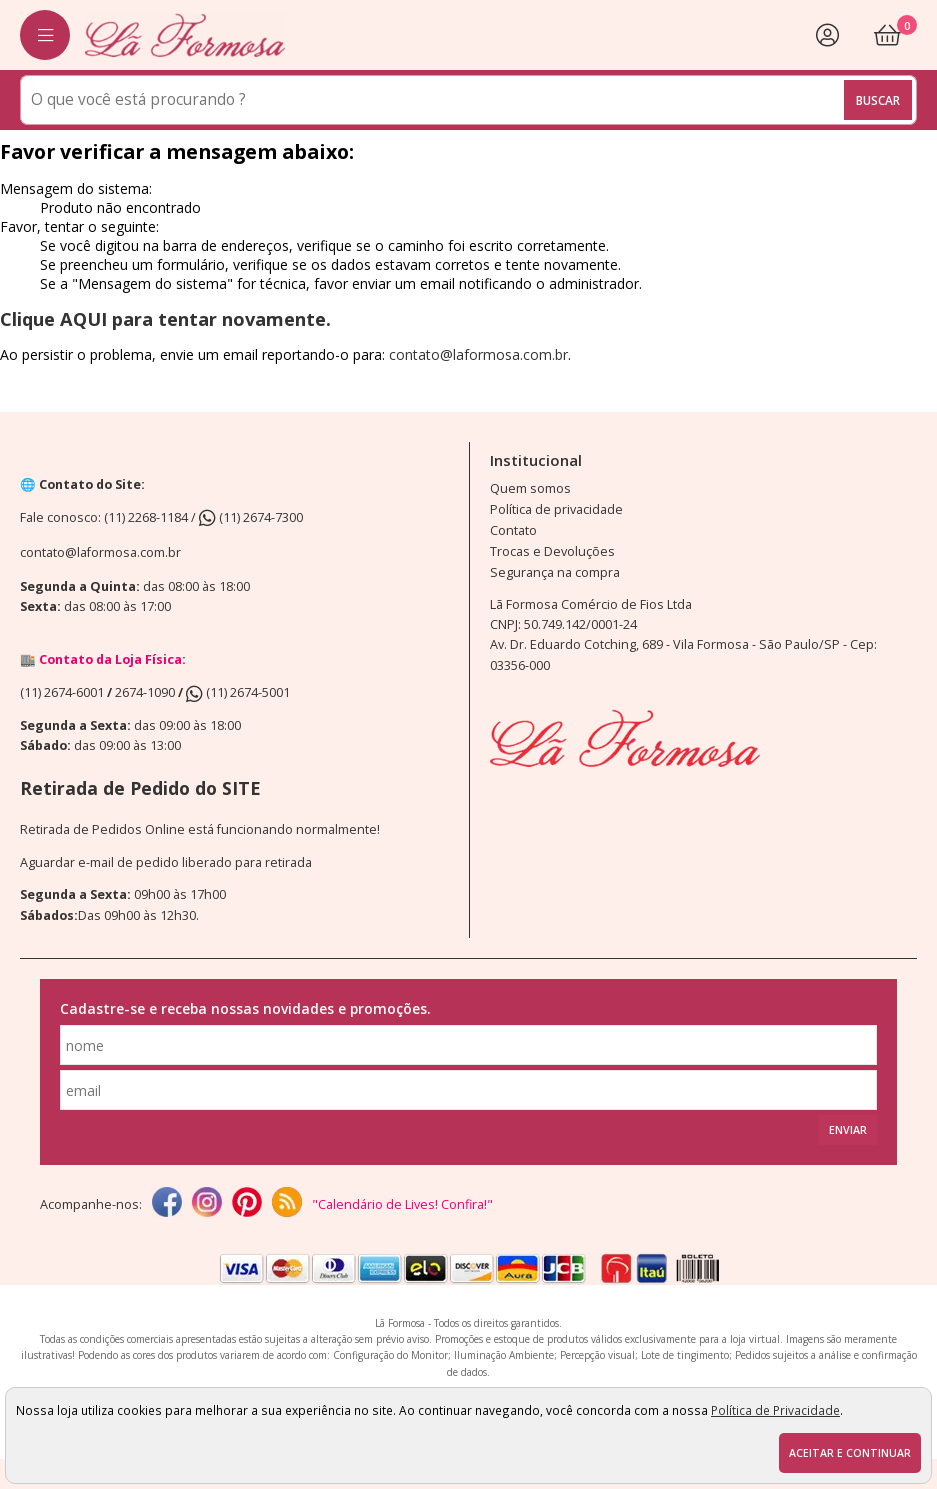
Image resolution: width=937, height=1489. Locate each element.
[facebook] (167, 1204)
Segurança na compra (555, 572)
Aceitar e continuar (850, 1453)
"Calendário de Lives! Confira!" (402, 1204)
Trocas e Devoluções (552, 551)
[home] (185, 34)
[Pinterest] (247, 1204)
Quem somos (530, 488)
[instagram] (207, 1204)
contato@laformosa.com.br (478, 354)
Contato (513, 530)
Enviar (848, 1130)
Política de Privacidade (775, 1410)
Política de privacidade (556, 509)
